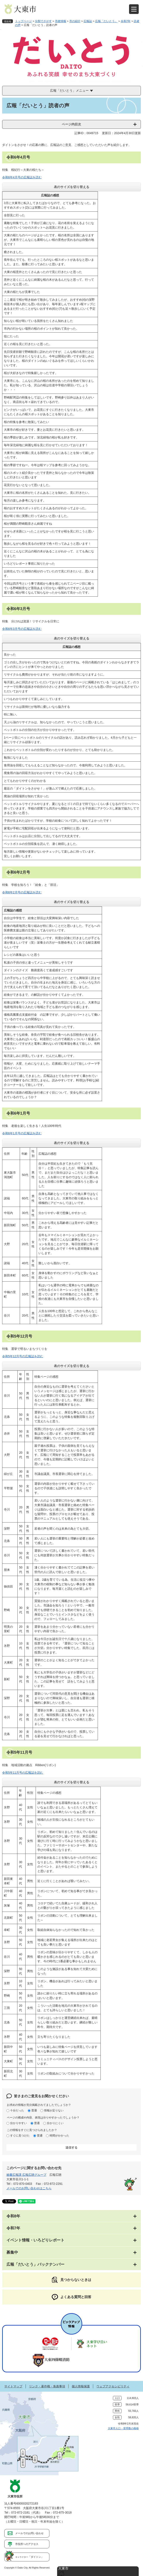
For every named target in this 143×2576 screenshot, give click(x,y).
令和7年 (126, 21)
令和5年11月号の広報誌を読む (22, 1772)
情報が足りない (54, 2110)
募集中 (12, 2252)
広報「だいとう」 (106, 21)
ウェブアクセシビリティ (112, 2386)
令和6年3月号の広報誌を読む (22, 628)
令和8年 (13, 2216)
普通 (34, 2110)
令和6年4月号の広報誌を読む (22, 177)
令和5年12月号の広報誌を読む (22, 1356)
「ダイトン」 (29, 2556)
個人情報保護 (81, 2386)
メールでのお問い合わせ (29, 2533)
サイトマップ (13, 2386)
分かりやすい (18, 2123)
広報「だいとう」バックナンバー (35, 2264)
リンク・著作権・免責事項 (47, 2386)
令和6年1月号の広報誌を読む (22, 1133)
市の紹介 (75, 21)
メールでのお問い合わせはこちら (29, 2188)
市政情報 (60, 21)
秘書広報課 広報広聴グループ (26, 2174)
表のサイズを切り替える (71, 187)
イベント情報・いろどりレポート (35, 2240)
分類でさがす (43, 21)
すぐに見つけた (20, 2135)
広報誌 (88, 21)
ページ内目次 (71, 124)
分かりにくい (55, 2123)
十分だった (17, 2110)
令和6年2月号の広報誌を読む (22, 892)
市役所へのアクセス (26, 2544)
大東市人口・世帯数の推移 (123, 2428)
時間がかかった (59, 2135)
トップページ (23, 21)
